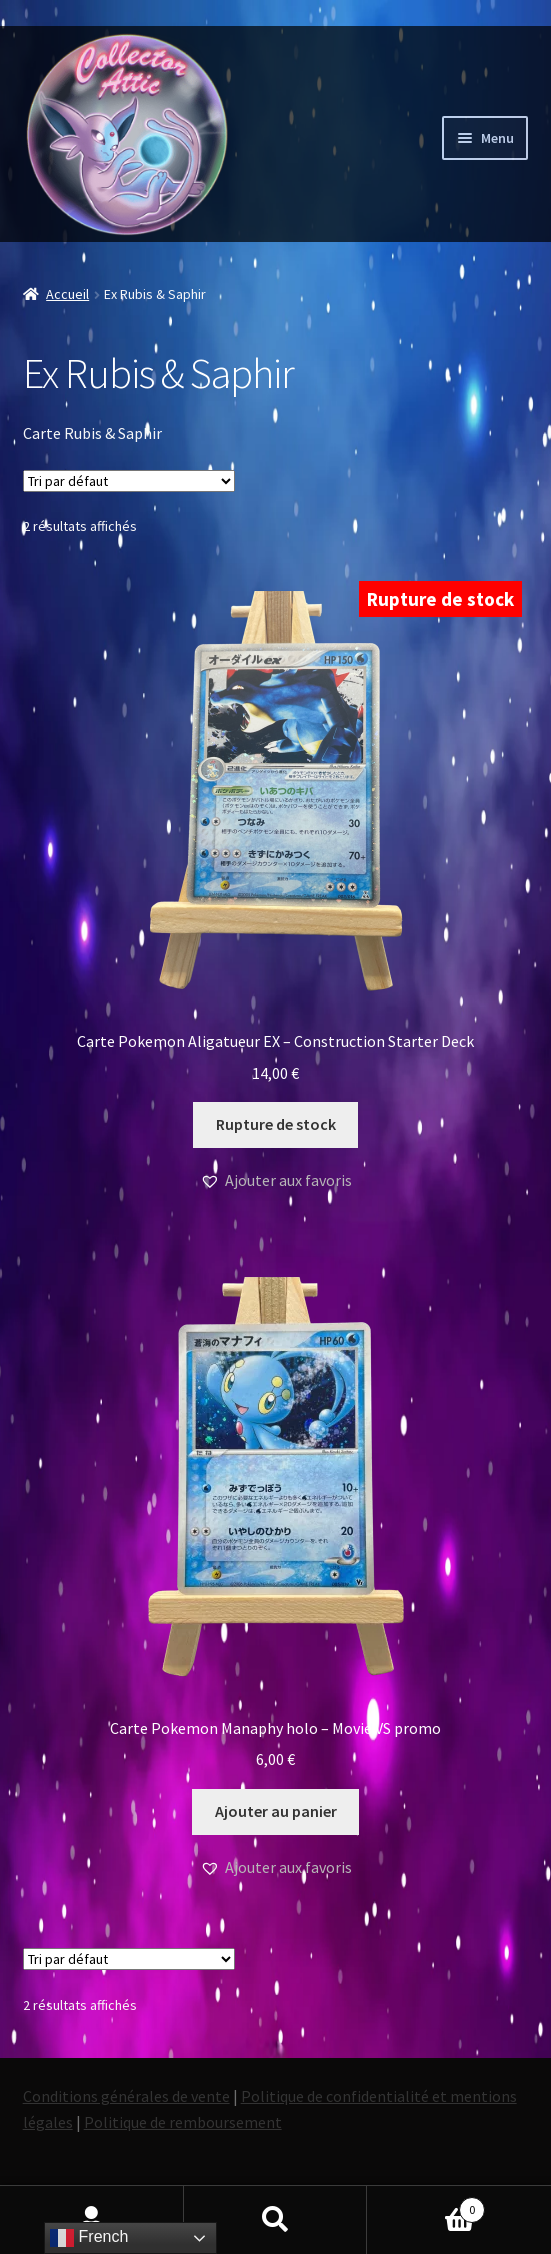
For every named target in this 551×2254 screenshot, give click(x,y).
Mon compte (92, 2220)
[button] (276, 1181)
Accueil (67, 294)
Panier (426, 2205)
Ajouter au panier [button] (276, 1811)
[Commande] (129, 481)
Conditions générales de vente (126, 2096)
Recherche (276, 2220)
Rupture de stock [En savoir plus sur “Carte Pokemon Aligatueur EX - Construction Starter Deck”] (276, 1124)
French (89, 2238)
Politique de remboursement (183, 2122)
